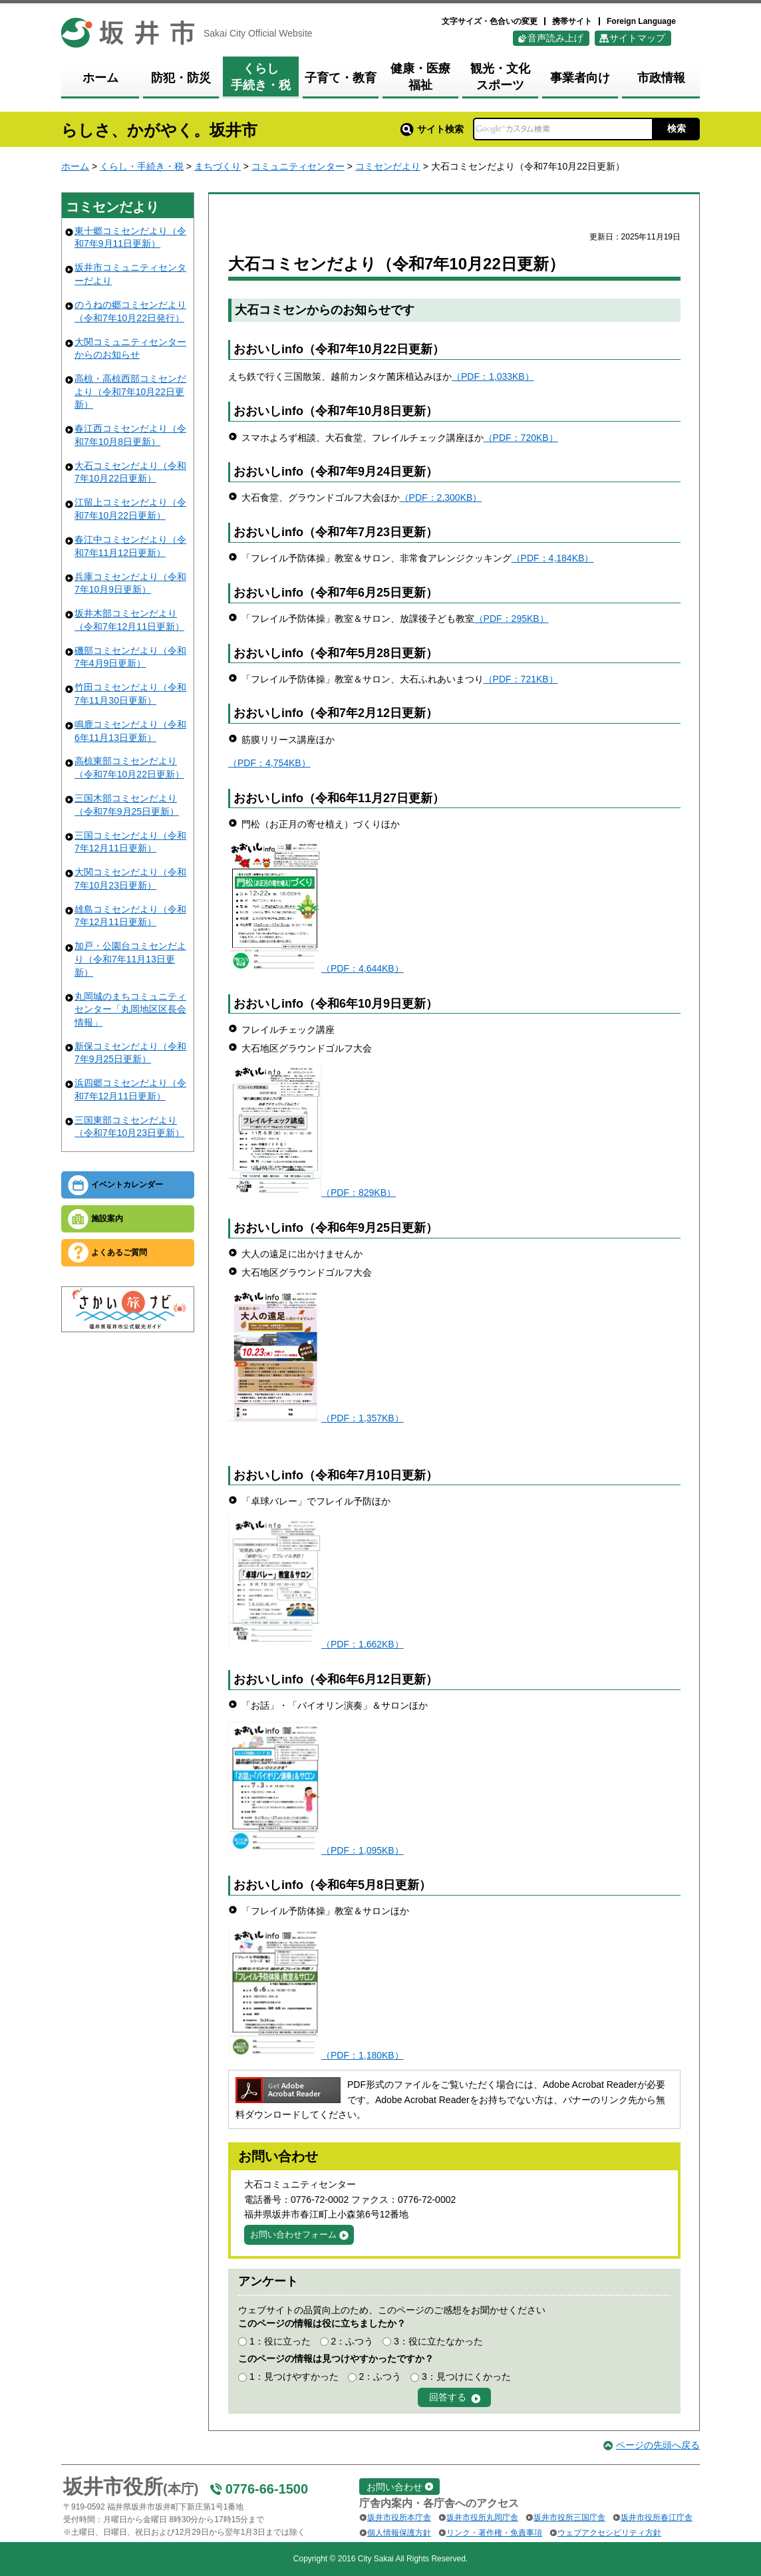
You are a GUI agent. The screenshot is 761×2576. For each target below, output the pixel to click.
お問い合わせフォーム (293, 2234)
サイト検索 (432, 129)
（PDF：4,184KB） (553, 558)
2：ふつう (352, 2341)
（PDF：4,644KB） (362, 968)
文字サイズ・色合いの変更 (489, 21)
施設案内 (107, 1218)
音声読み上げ (555, 38)
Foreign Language (641, 21)
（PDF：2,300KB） (441, 497)
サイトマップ (637, 38)
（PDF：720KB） (521, 437)
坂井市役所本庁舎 (399, 2517)
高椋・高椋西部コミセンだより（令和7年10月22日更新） (130, 391)
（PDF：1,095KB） (362, 1850)
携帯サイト (572, 21)
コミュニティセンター (298, 166)
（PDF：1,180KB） (362, 2055)
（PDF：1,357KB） (362, 1418)
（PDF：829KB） (358, 1192)
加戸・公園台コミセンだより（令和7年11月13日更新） (130, 958)
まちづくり (217, 166)
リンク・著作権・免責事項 (494, 2532)
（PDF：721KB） (521, 679)
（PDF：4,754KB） (269, 763)
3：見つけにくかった (466, 2376)
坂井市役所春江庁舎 (656, 2517)
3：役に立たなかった (438, 2341)
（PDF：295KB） (511, 618)
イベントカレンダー (127, 1184)
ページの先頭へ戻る (658, 2445)
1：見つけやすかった (294, 2376)
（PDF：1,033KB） (493, 376)
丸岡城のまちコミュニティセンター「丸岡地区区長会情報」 (130, 1009)
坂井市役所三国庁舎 (569, 2517)
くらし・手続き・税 (142, 166)
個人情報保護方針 (399, 2532)
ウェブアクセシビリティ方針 (609, 2532)
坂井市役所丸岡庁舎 (482, 2517)
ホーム (75, 166)
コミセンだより (387, 166)
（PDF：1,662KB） (362, 1644)
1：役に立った (280, 2341)
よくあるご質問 (119, 1252)
